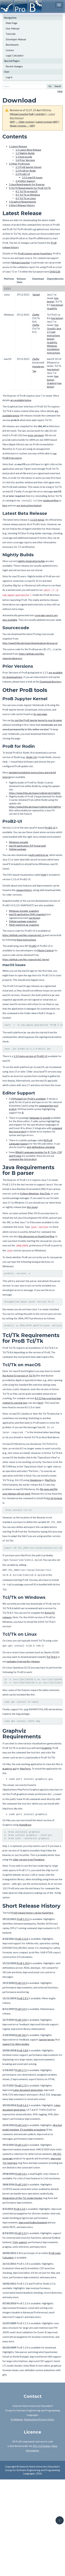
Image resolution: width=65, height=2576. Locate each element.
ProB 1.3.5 (21, 2220)
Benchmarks (12, 44)
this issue (32, 1206)
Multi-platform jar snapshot (24, 924)
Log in (9, 77)
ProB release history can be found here (32, 1900)
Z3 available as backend (32, 2117)
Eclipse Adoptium (29, 1193)
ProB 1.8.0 (22, 2038)
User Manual (12, 28)
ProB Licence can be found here (35, 253)
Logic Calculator (15, 55)
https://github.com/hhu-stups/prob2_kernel (25, 958)
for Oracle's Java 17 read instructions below (54, 331)
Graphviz (52, 383)
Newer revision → (19, 125)
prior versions (35, 435)
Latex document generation (28, 2077)
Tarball (36, 294)
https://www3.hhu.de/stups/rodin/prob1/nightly (34, 792)
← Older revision (25, 121)
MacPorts (50, 1478)
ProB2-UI (50, 827)
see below (56, 304)
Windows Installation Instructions (53, 349)
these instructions (26, 939)
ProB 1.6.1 (22, 2092)
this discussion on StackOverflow (36, 1235)
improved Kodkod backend (33, 2210)
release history (24, 889)
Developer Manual (16, 39)
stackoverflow (50, 500)
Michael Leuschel (20, 262)
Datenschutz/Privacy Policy (39, 2407)
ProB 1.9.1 (21, 1996)
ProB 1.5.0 (21, 2132)
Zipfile (35, 314)
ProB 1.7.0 (21, 2073)
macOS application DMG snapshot (27, 913)
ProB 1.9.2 (22, 1986)
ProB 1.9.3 (21, 1970)
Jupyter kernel (46, 2027)
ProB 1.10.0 (23, 1950)
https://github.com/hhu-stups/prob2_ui (23, 934)
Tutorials (11, 33)
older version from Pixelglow (28, 1847)
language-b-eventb (39, 1117)
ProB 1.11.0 (21, 1926)
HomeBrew (25, 1811)
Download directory (50, 681)
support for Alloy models (15, 2031)
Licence (10, 50)
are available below (20, 400)
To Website (16, 2407)
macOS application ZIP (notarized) (27, 845)
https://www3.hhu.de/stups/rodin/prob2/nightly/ (35, 806)
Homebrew (35, 1478)
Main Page (11, 23)
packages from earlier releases (23, 1651)
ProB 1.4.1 (21, 2161)
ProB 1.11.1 (23, 1906)
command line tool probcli (22, 1158)
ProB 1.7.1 (21, 2057)
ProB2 (32, 945)
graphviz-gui (9, 1757)
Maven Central (45, 949)
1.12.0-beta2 (37, 519)
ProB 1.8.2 (21, 2022)
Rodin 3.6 (31, 756)
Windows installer (19, 841)
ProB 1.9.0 (21, 2007)
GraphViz (52, 308)
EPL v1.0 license (42, 2433)
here (4, 504)
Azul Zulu (45, 1193)
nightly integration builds (31, 560)
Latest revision (44, 121)
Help (60, 91)
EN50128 (55, 271)
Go (50, 86)
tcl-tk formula (54, 1496)
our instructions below (28, 504)
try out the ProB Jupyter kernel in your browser (36, 719)
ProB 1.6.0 (21, 2112)
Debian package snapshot (23, 920)
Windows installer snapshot (24, 910)
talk (31, 114)
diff (12, 121)
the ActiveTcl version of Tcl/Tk (19, 1375)
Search (58, 86)
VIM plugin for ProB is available (28, 1098)
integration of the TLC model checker (22, 2185)
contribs (39, 114)
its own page (40, 713)
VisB (43, 874)
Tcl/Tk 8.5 (51, 1646)
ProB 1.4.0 (21, 2172)
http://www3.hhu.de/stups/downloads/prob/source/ (30, 642)
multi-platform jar (38, 854)
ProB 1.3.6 (19, 2196)
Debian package (17, 848)
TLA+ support (19, 2229)
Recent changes (14, 66)
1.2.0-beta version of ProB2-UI (30, 1055)
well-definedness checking (41, 1146)
